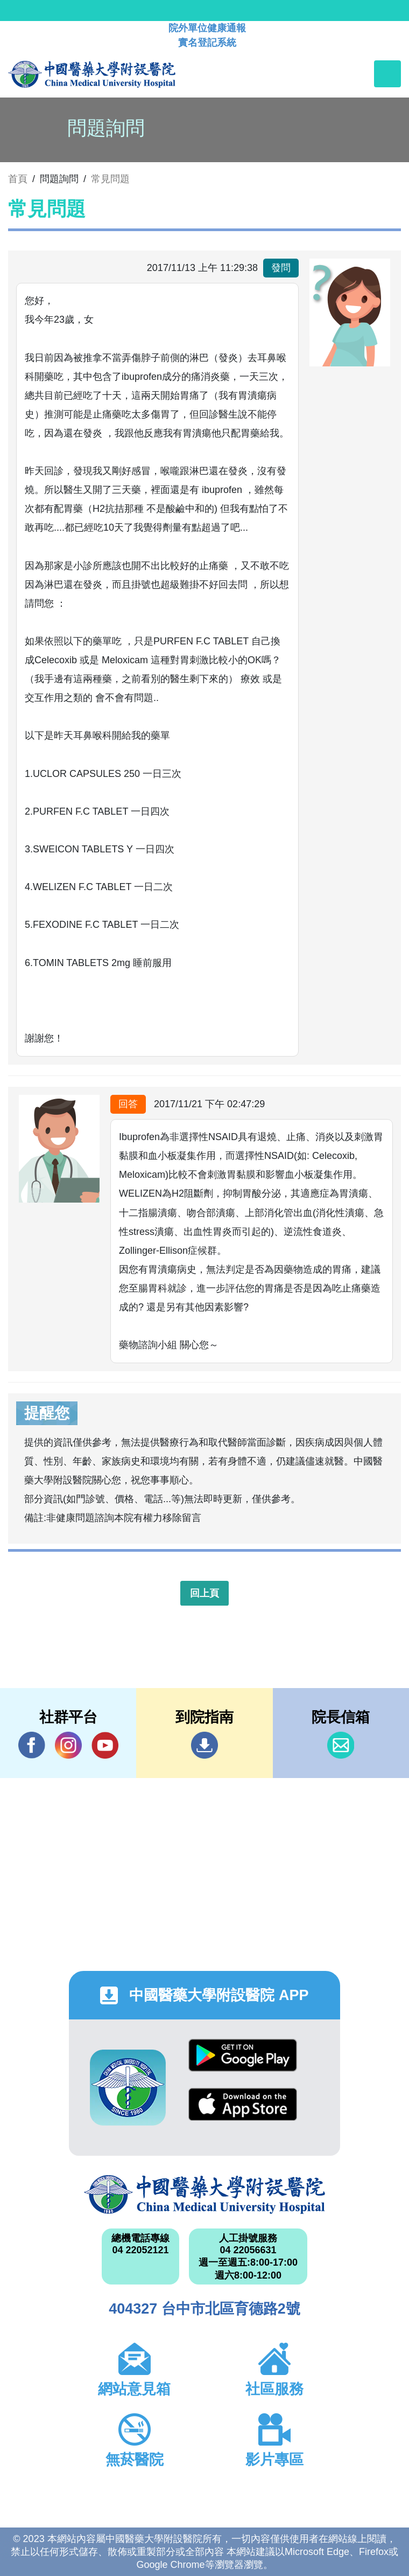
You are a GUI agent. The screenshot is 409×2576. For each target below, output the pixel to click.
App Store (242, 2104)
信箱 (340, 1745)
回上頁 (204, 1593)
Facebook (31, 1745)
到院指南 (204, 1745)
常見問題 (110, 178)
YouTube (104, 1745)
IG (68, 1745)
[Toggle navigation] (387, 73)
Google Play (242, 2055)
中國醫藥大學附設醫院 (204, 2194)
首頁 (17, 178)
